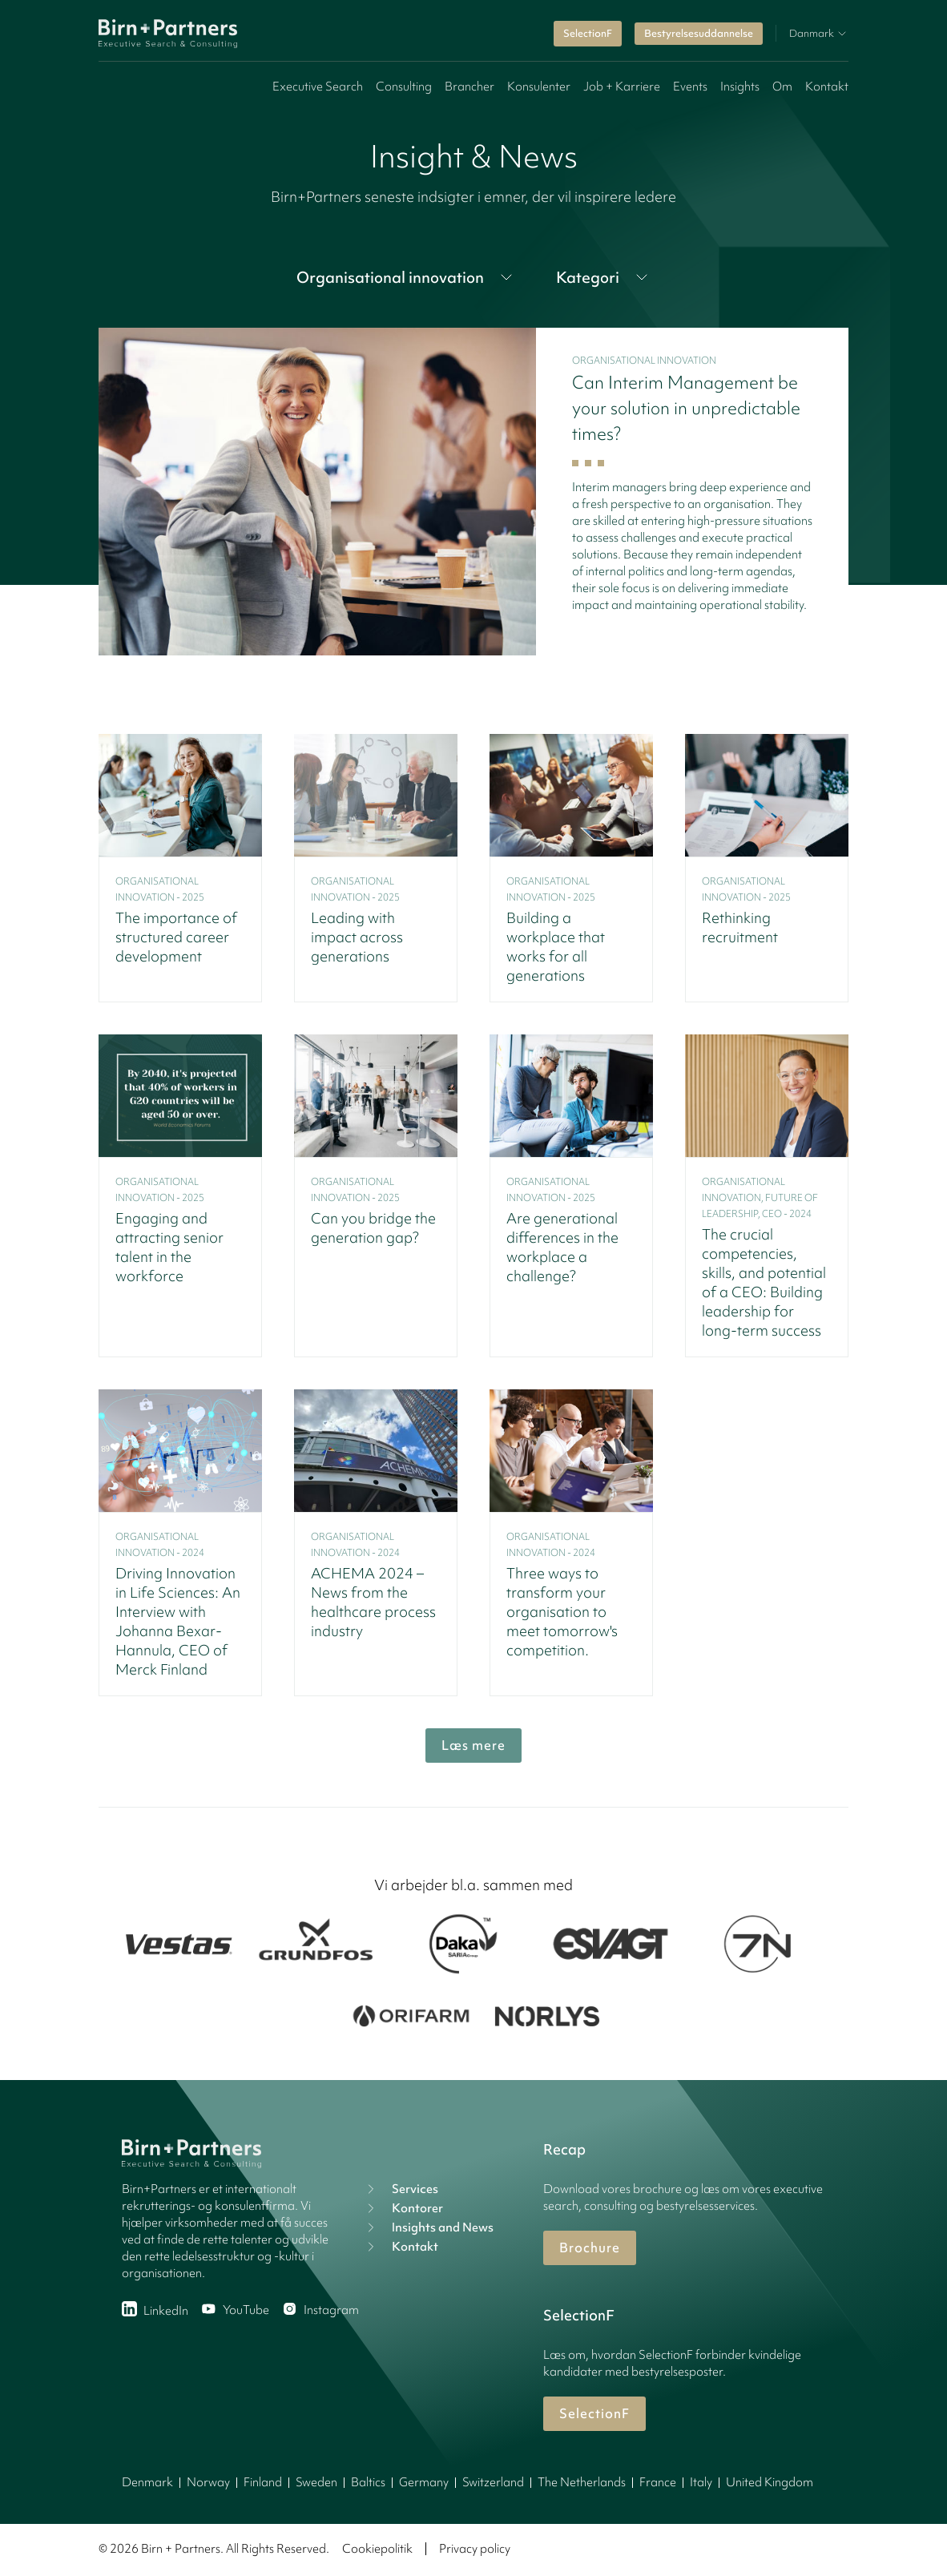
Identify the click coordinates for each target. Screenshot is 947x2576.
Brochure (589, 2247)
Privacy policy (474, 2549)
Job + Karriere (621, 87)
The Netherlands (582, 2482)
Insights (740, 87)
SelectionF (587, 33)
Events (690, 86)
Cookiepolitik (377, 2549)
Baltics (368, 2482)
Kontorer (403, 2208)
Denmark (147, 2482)
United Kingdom (769, 2482)
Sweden (316, 2482)
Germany (424, 2482)
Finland (263, 2482)
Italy (701, 2482)
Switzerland (493, 2482)
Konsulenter (538, 87)
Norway (208, 2482)
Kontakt (826, 87)
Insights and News (428, 2227)
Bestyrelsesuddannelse (698, 33)
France (657, 2482)
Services (400, 2189)
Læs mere (473, 1745)
